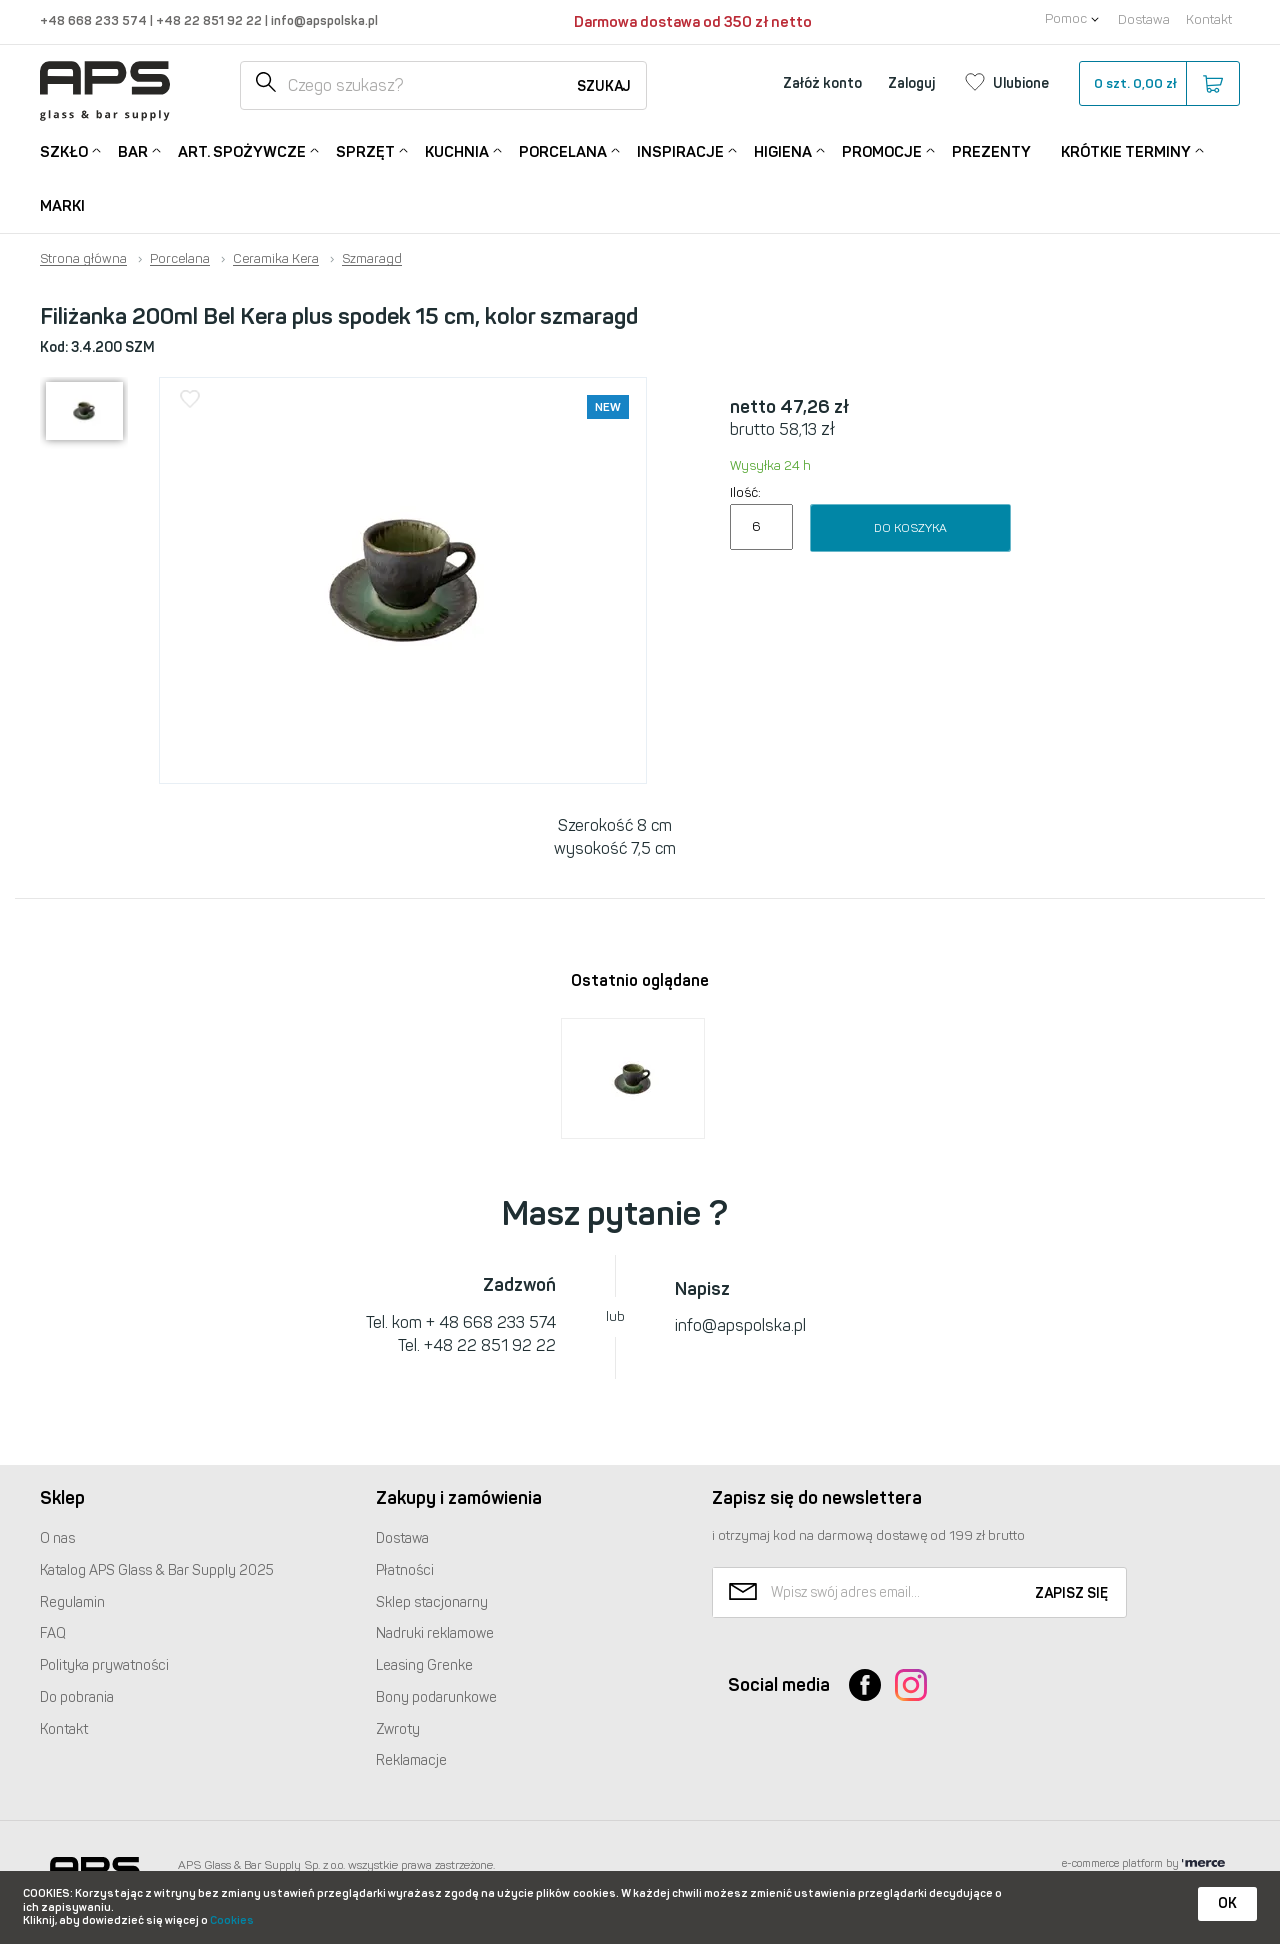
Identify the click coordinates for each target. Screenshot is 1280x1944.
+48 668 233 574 (95, 20)
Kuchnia (457, 150)
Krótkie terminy (1126, 150)
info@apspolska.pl (323, 20)
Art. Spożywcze (242, 150)
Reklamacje (411, 1760)
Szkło (64, 150)
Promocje (882, 150)
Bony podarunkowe (436, 1697)
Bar (133, 150)
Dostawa (1144, 19)
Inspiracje (680, 150)
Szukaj (604, 86)
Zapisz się (1071, 1593)
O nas (57, 1538)
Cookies (232, 1920)
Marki (62, 206)
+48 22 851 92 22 (210, 20)
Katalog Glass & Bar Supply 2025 (157, 1570)
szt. (1158, 84)
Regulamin (72, 1602)
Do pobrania (77, 1697)
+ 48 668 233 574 (491, 1322)
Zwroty (398, 1729)
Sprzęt (365, 150)
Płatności (405, 1570)
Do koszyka (910, 528)
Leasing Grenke (424, 1665)
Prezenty (991, 152)
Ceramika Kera (276, 259)
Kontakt (1209, 19)
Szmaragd (372, 259)
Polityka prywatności (104, 1665)
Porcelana (563, 150)
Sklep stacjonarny (432, 1602)
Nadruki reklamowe (435, 1633)
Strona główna (83, 259)
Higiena (783, 150)
